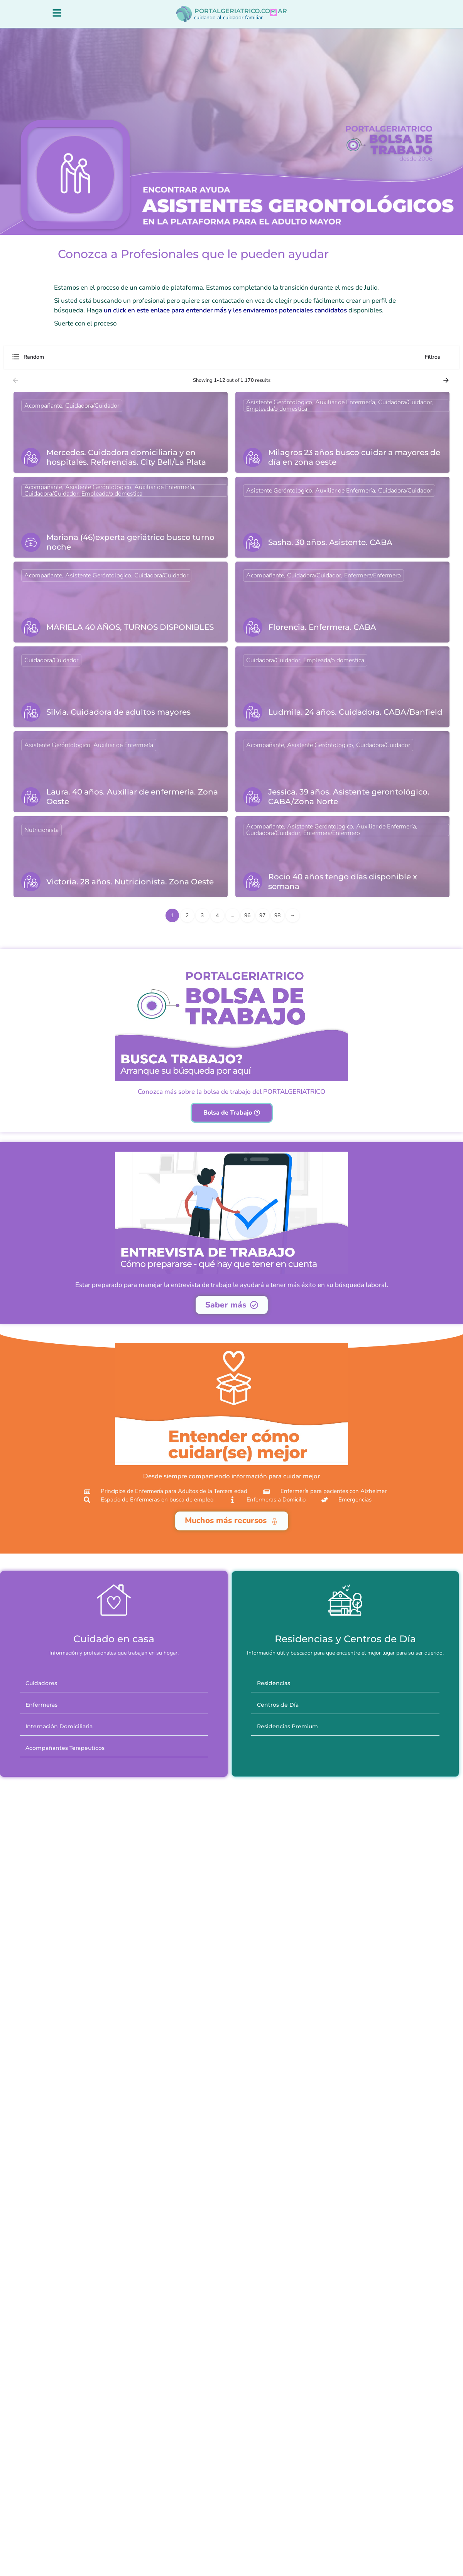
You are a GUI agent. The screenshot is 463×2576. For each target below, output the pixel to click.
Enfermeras (41, 1762)
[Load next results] (446, 387)
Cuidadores (41, 1741)
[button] (114, 1741)
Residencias (273, 1741)
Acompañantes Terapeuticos (65, 1805)
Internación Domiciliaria (59, 1784)
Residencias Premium (287, 1784)
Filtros (438, 364)
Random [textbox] (34, 364)
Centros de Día (278, 1762)
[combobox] (89, 364)
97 (262, 922)
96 (247, 922)
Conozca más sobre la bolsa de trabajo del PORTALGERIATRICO (231, 1116)
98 (277, 922)
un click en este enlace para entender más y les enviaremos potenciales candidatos (225, 317)
